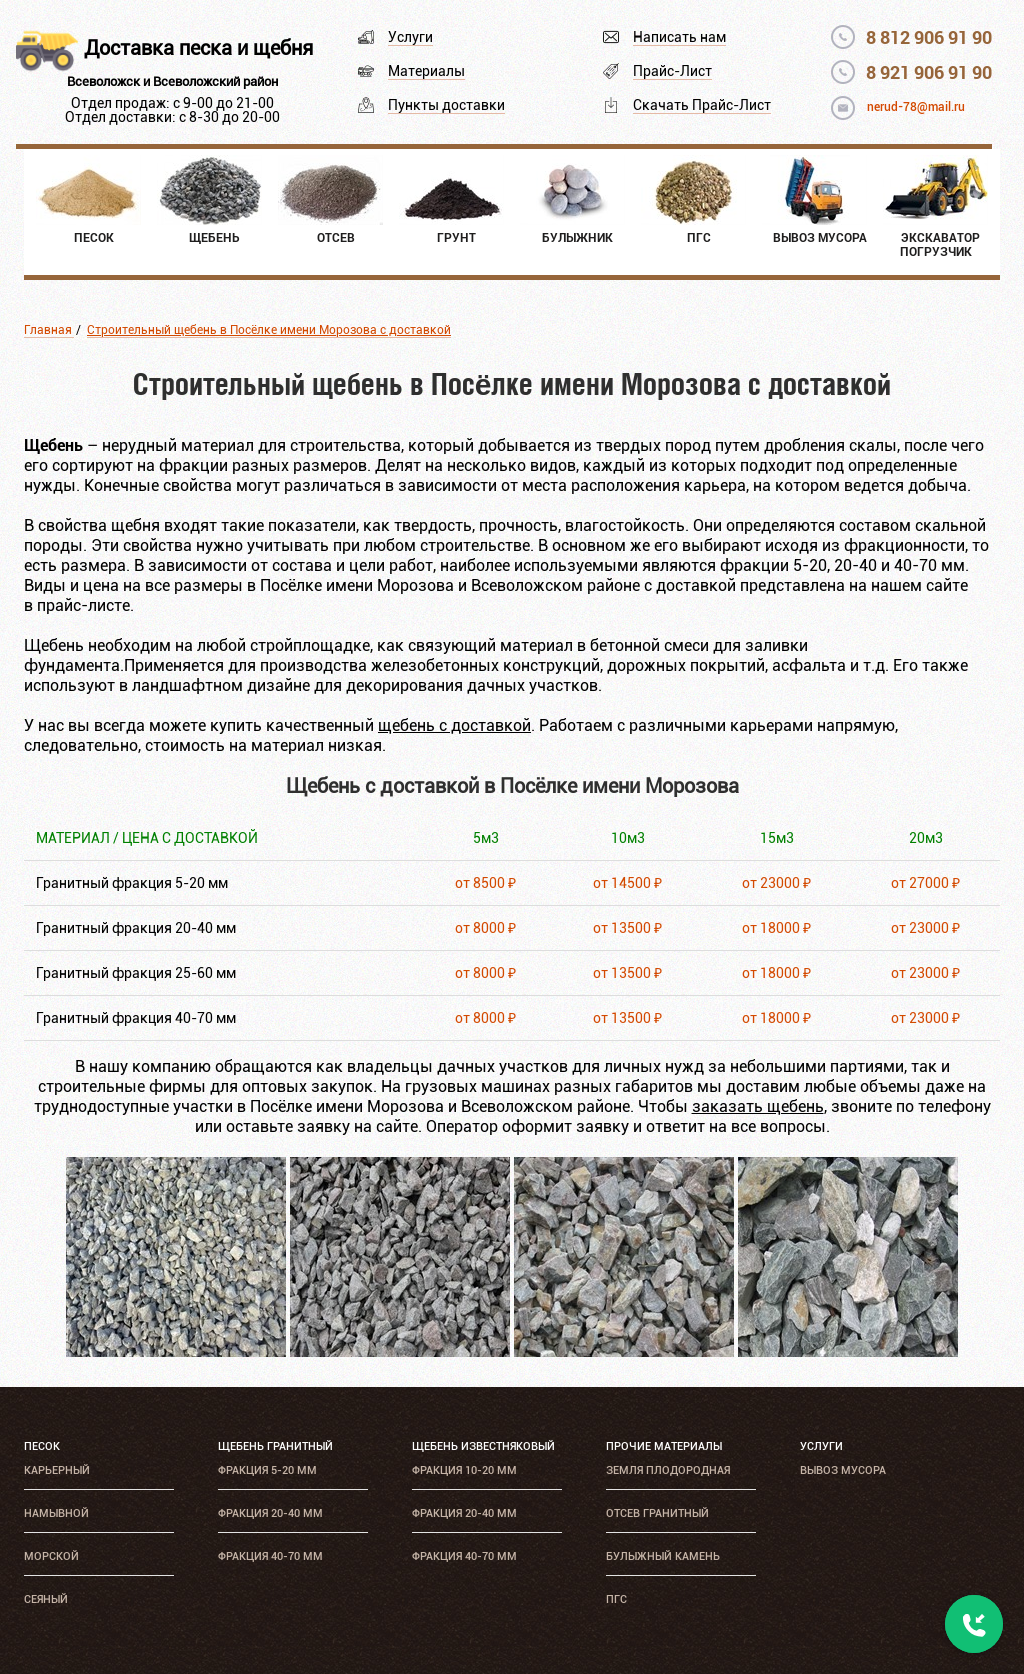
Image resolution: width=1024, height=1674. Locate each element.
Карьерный (57, 1470)
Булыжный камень (663, 1556)
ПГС (616, 1599)
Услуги (410, 37)
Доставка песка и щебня (198, 48)
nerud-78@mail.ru (916, 107)
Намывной (56, 1513)
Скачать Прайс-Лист (702, 105)
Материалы (426, 71)
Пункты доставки (446, 105)
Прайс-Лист (672, 71)
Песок (42, 1446)
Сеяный (46, 1599)
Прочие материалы (664, 1446)
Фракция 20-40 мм (270, 1513)
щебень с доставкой (454, 725)
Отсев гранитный (657, 1513)
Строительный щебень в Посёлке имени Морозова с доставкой (269, 330)
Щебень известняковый (483, 1446)
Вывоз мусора (843, 1470)
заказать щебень (758, 1106)
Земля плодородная (668, 1470)
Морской (51, 1556)
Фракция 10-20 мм (464, 1470)
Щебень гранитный (275, 1446)
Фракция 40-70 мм (270, 1556)
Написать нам (679, 37)
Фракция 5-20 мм (267, 1470)
